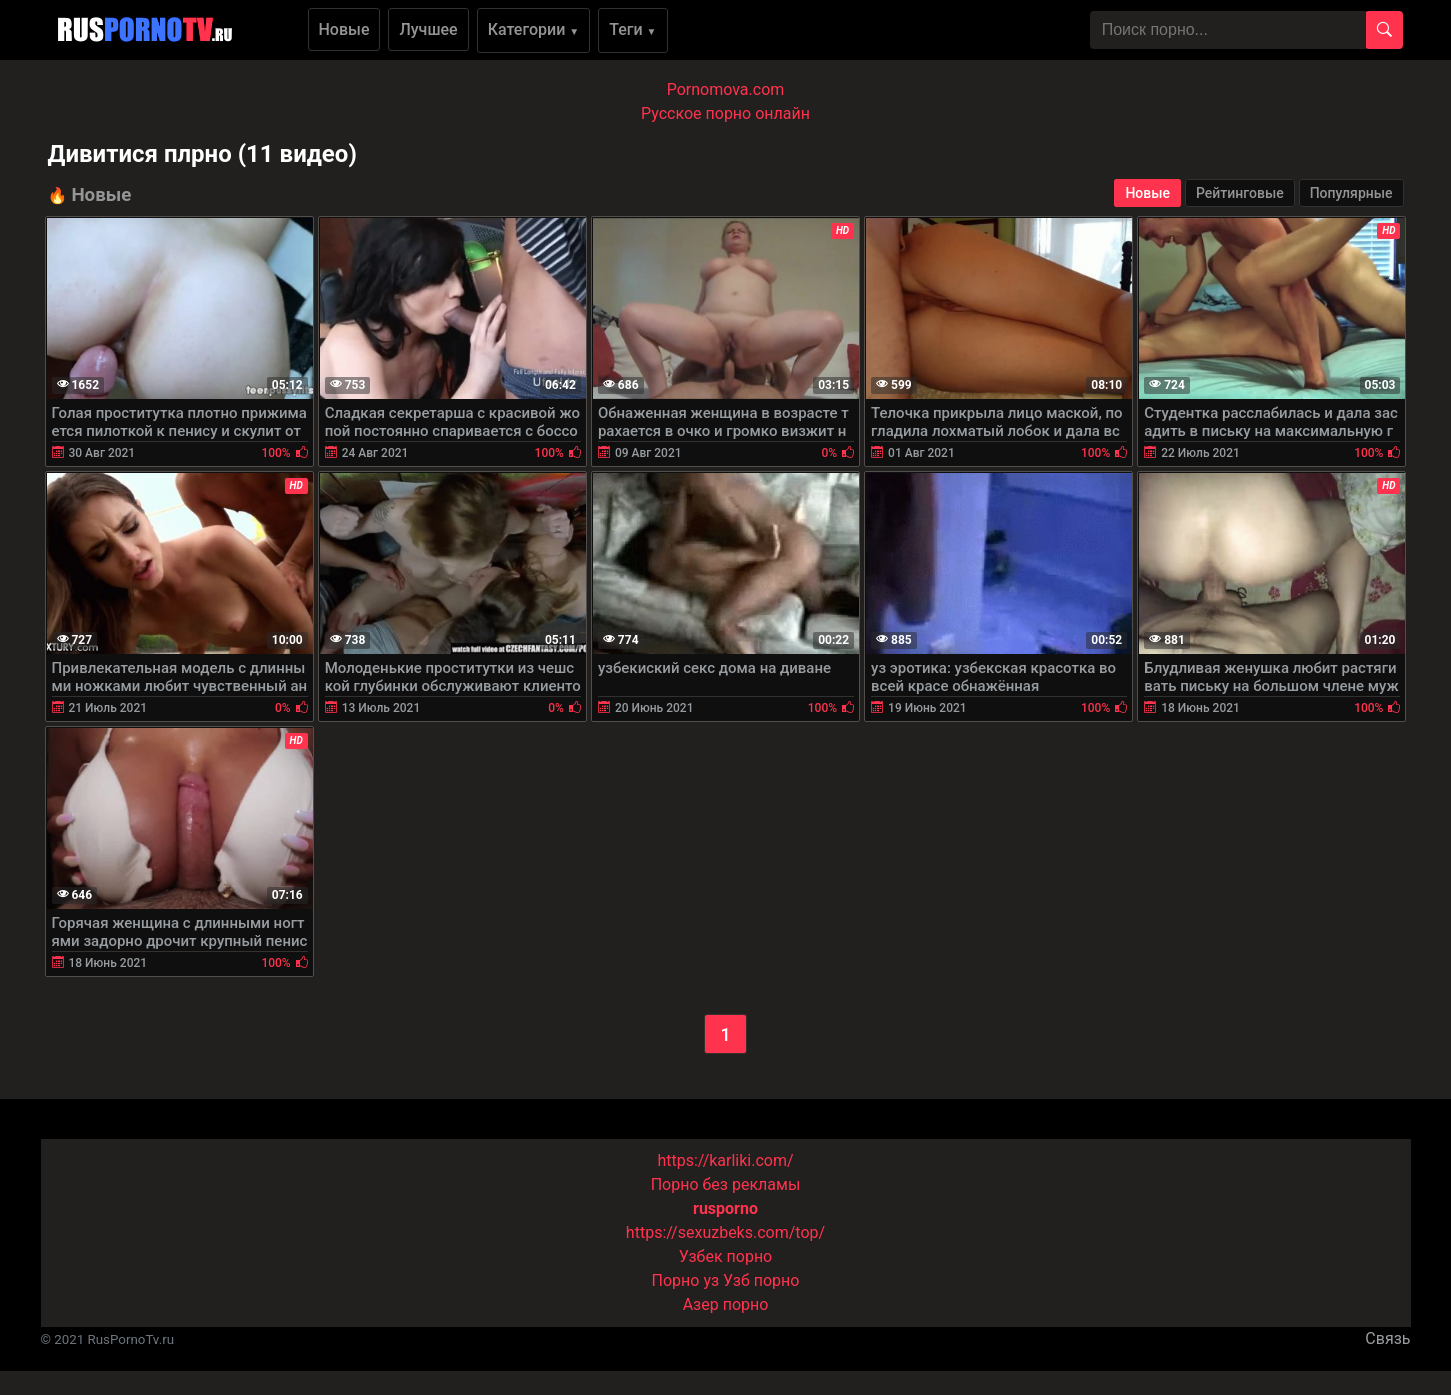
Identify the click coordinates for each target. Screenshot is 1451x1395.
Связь (1387, 1338)
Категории (534, 29)
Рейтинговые (1240, 193)
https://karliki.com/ (725, 1160)
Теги (632, 29)
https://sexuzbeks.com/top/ (725, 1232)
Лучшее (428, 29)
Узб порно (761, 1280)
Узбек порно (726, 1256)
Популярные (1351, 193)
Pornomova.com (726, 89)
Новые (344, 29)
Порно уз (686, 1280)
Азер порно (726, 1304)
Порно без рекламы (726, 1184)
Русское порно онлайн (725, 113)
